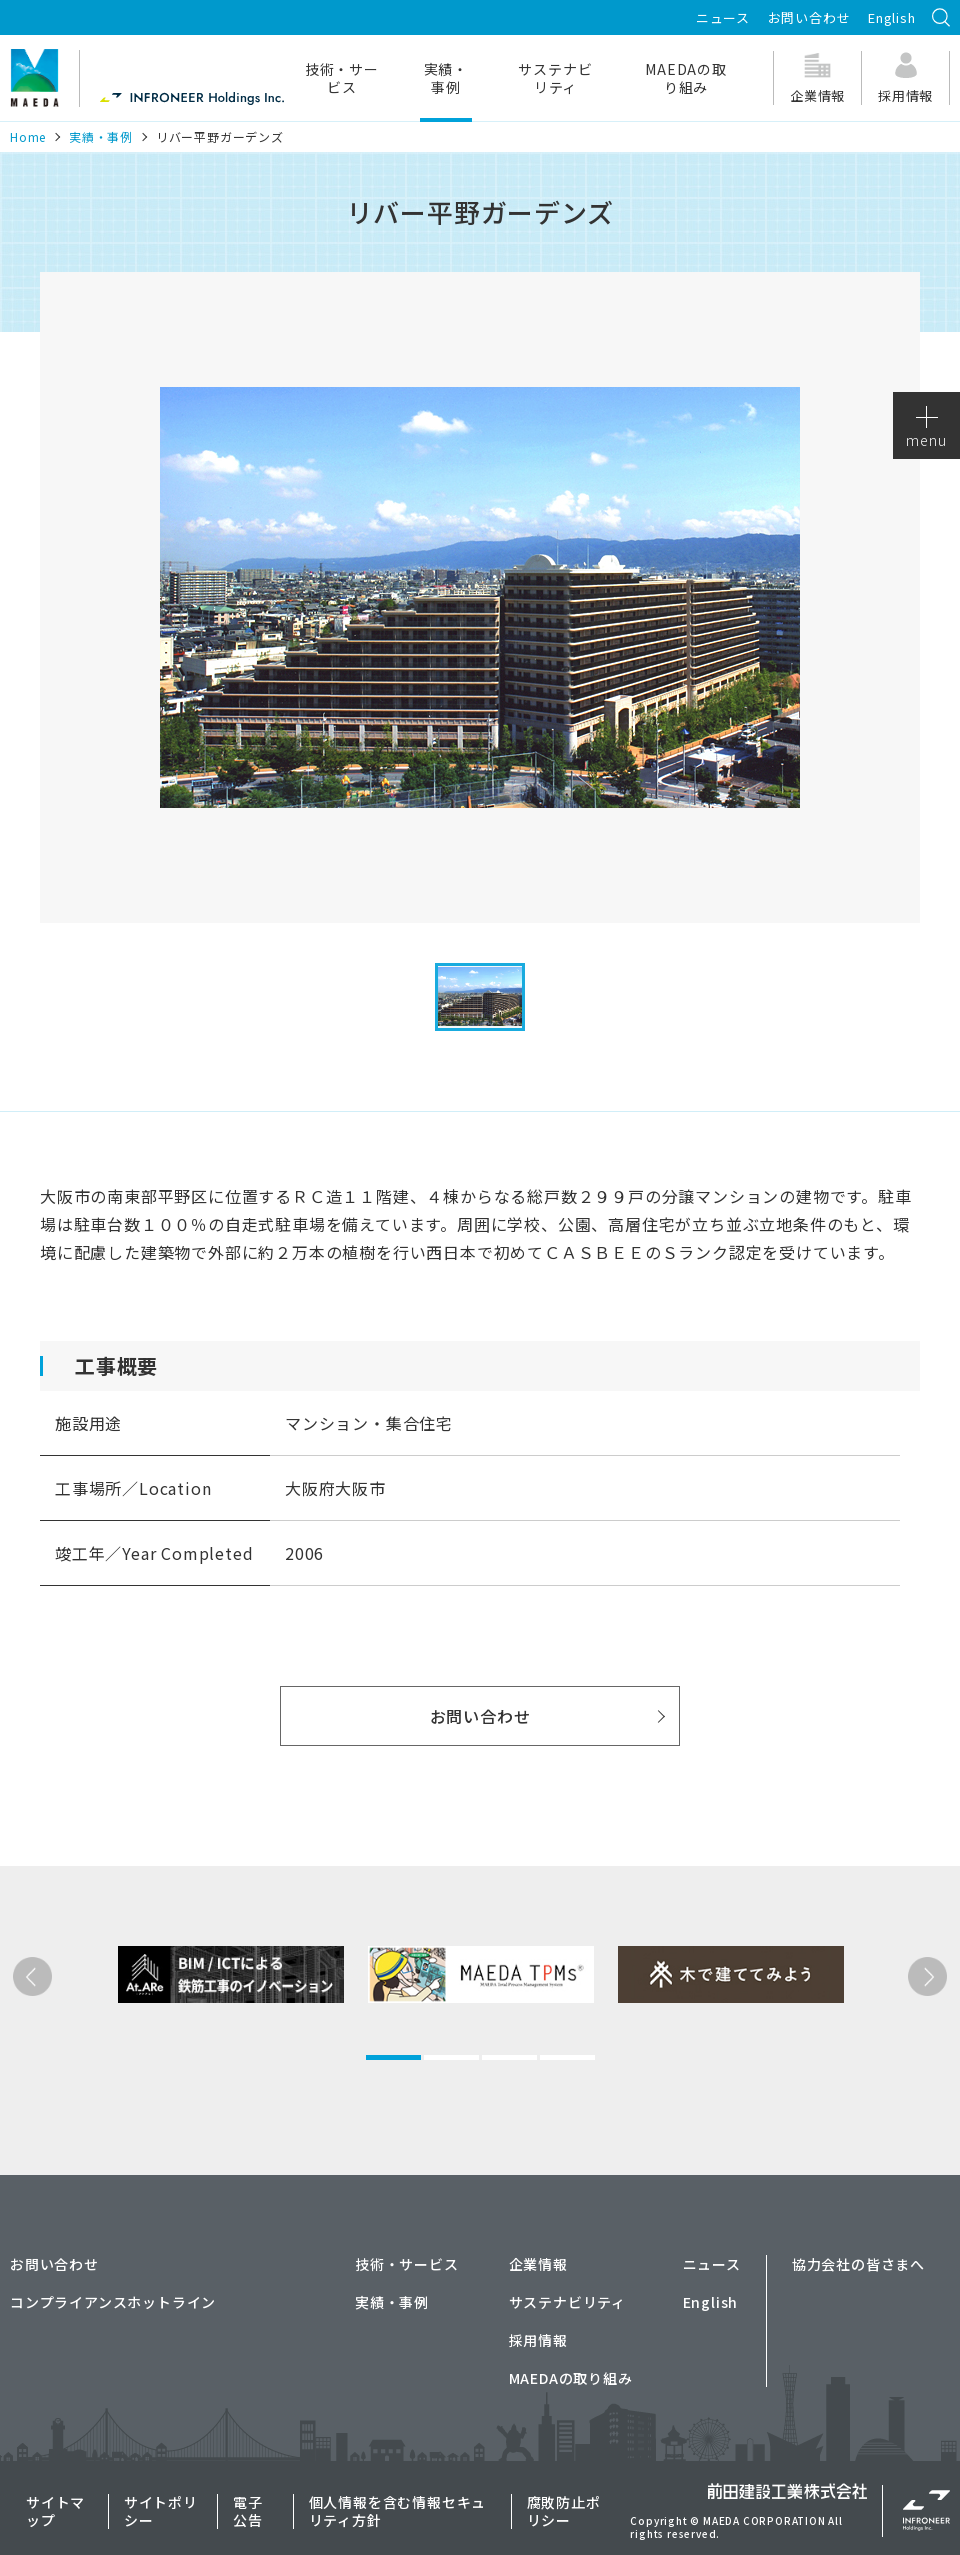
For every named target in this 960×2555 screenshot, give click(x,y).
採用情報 (538, 2340)
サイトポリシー (161, 2511)
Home (28, 136)
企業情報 (538, 2264)
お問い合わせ (809, 17)
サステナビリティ (555, 78)
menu (926, 428)
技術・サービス (342, 78)
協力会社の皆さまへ (858, 2264)
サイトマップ (55, 2511)
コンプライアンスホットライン (113, 2302)
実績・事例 (446, 78)
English (892, 17)
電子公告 (248, 2511)
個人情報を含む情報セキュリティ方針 (398, 2511)
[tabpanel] (199, 2044)
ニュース (723, 17)
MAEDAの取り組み (686, 78)
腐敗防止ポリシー (564, 2511)
